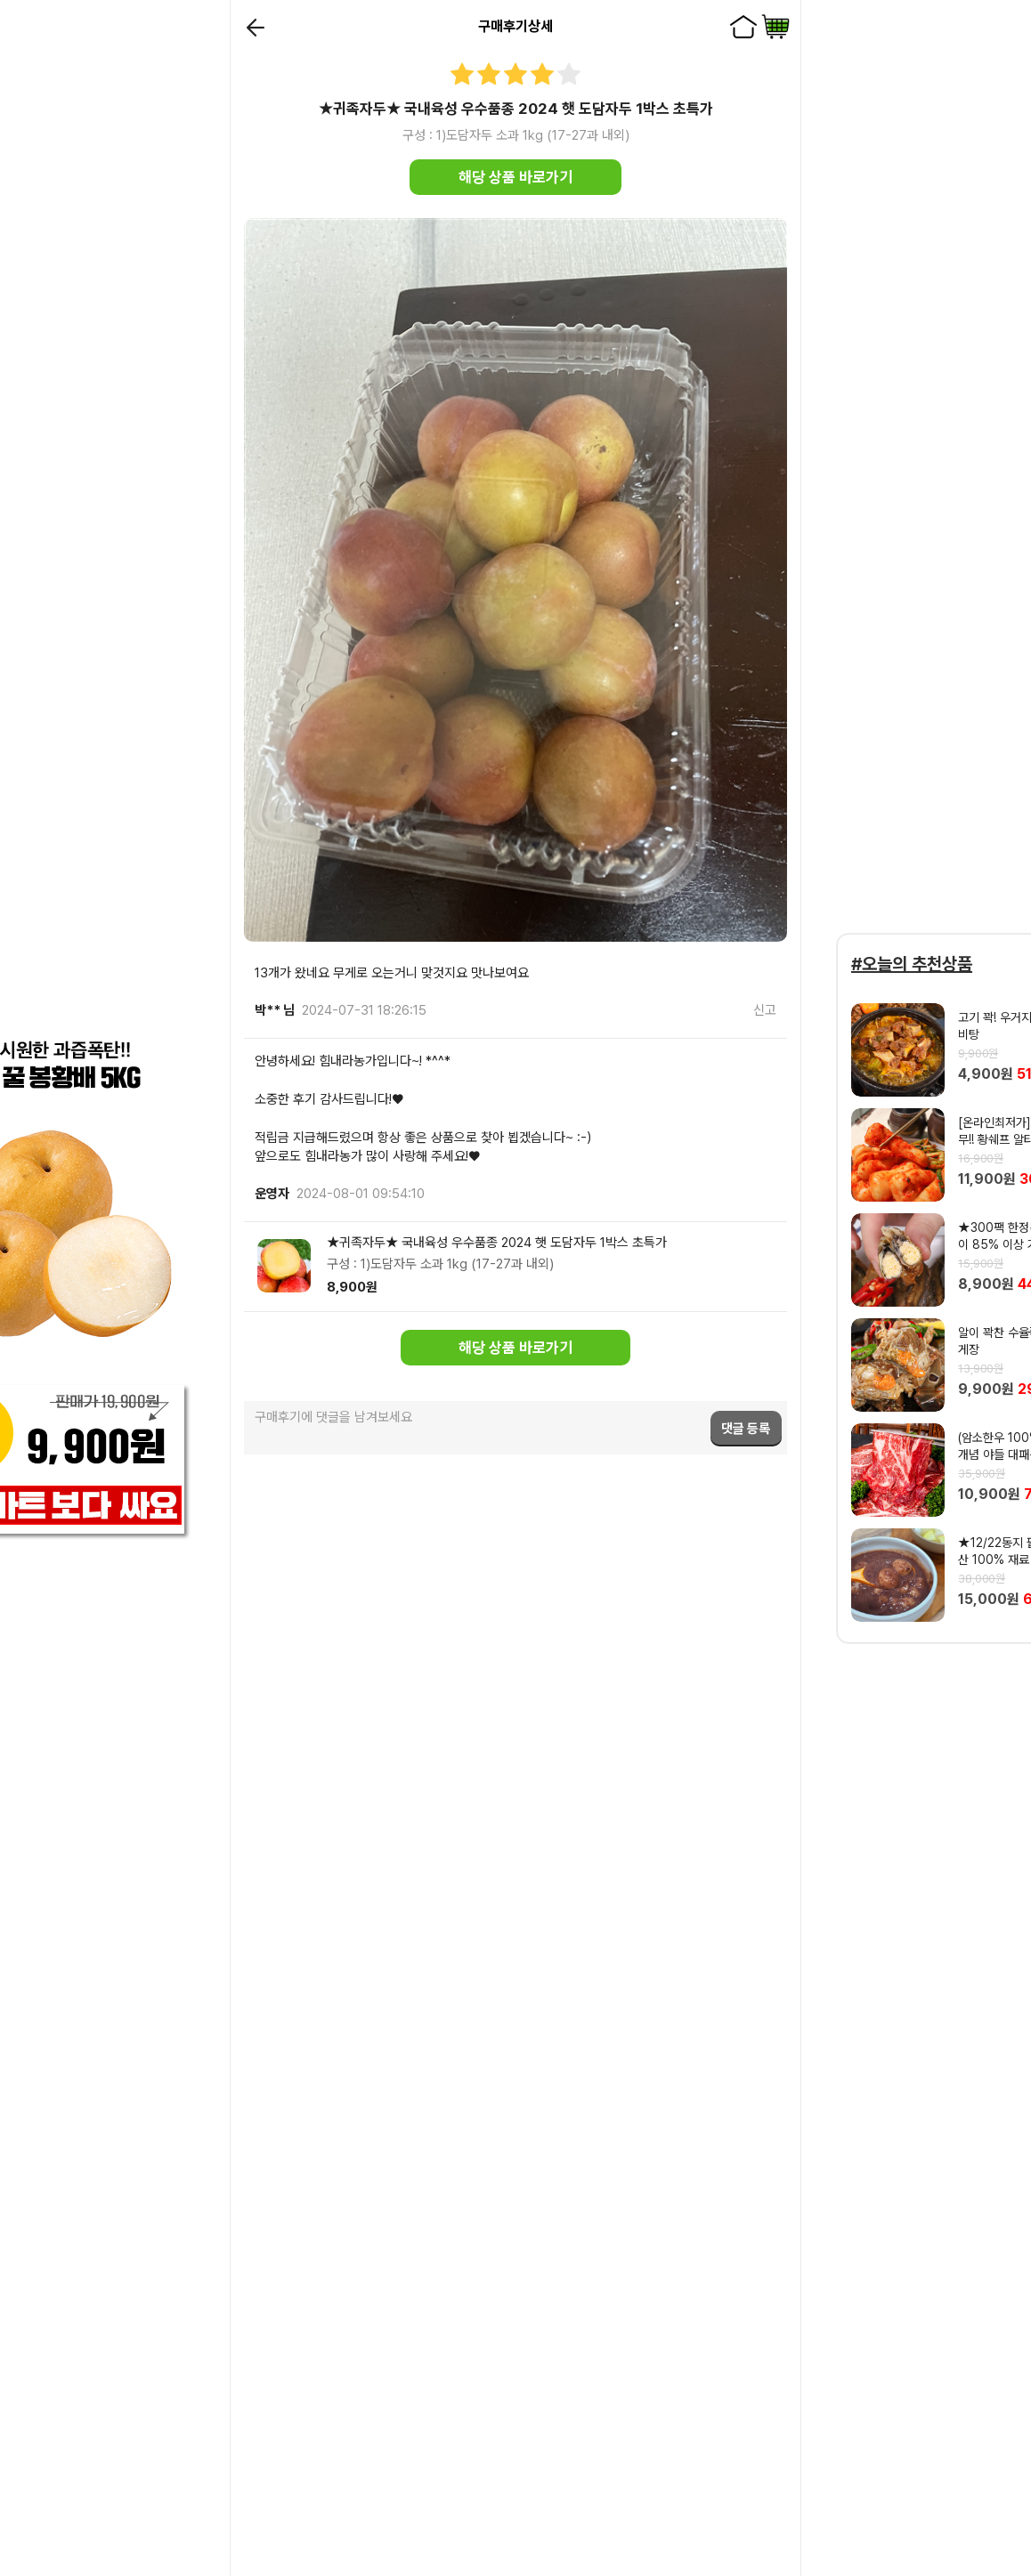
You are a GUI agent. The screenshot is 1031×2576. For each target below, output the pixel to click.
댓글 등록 (745, 1429)
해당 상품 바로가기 (515, 177)
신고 (764, 1010)
